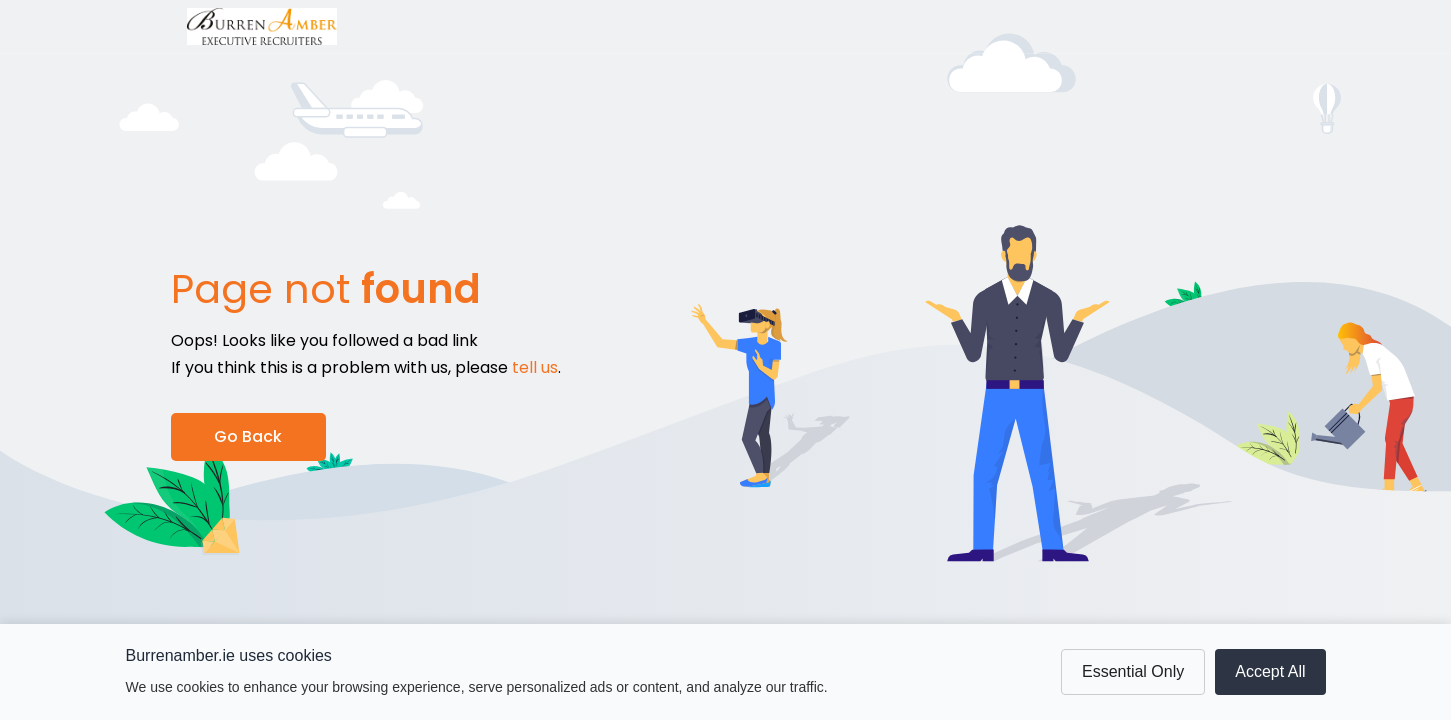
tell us (535, 367)
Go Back (248, 436)
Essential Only (1133, 671)
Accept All (1270, 671)
